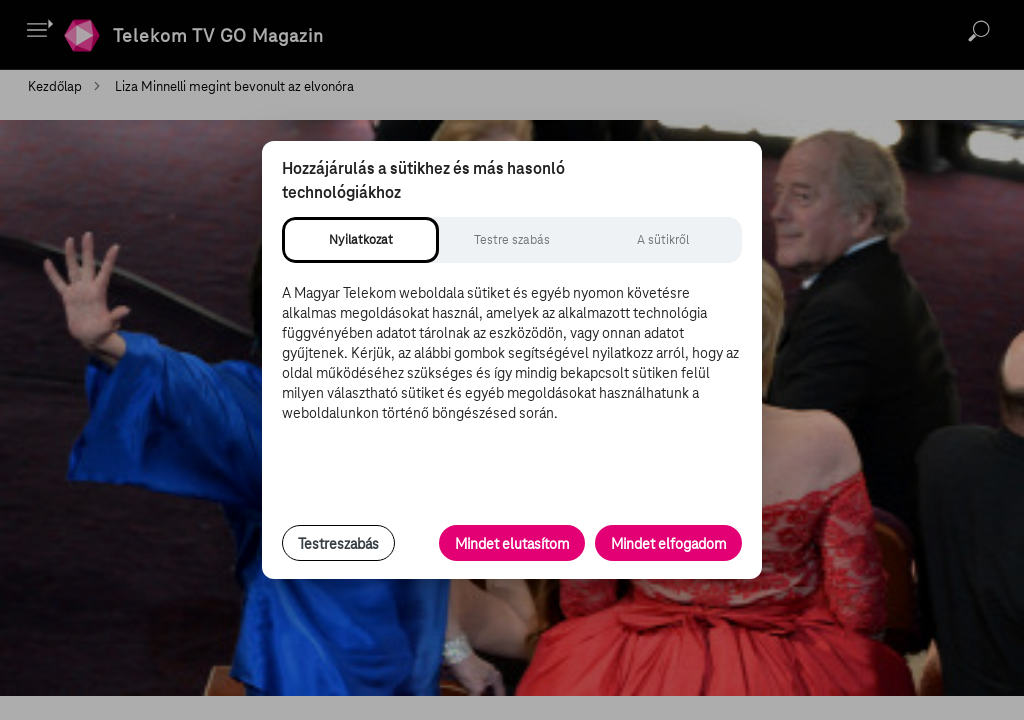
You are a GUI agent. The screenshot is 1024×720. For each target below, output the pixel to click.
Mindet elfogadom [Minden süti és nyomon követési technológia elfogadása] (668, 544)
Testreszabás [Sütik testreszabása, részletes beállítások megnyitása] (338, 544)
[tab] (360, 240)
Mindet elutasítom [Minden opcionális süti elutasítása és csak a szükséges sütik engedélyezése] (512, 544)
